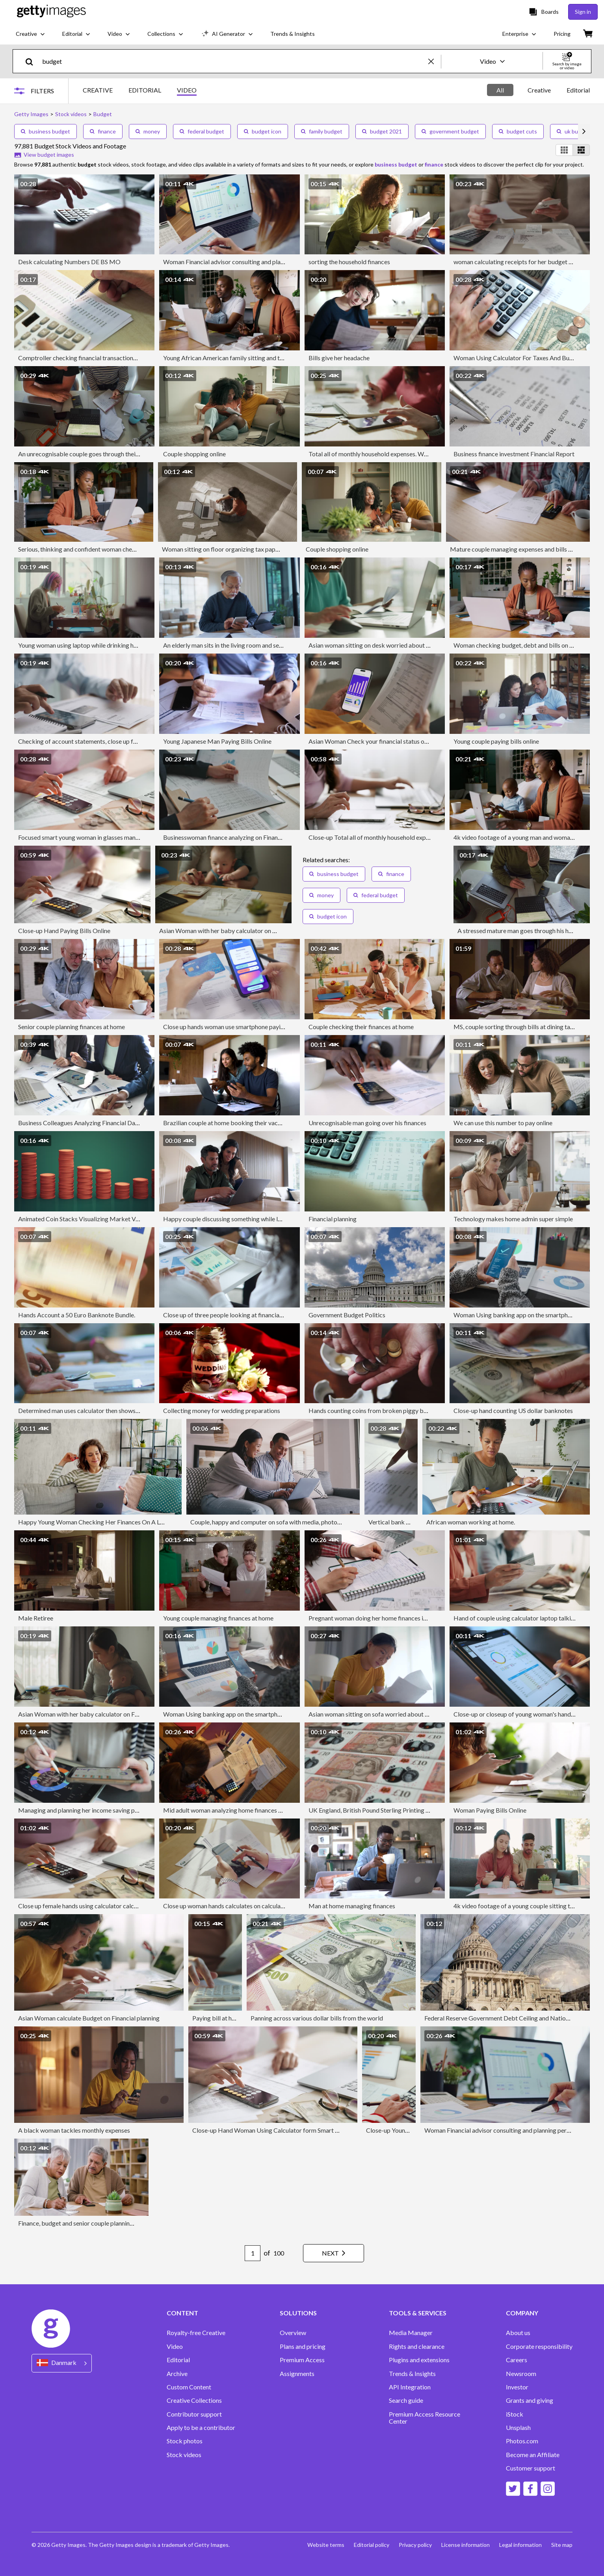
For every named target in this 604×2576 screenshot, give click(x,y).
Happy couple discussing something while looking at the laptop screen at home (268, 1218)
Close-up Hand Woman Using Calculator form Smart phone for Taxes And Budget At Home (314, 2130)
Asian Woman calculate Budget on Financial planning (89, 2018)
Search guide (406, 2400)
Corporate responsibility (539, 2346)
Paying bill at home (217, 2018)
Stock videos (184, 2454)
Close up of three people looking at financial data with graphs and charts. (260, 1315)
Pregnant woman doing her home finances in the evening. (384, 1618)
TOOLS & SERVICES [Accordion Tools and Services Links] (417, 2313)
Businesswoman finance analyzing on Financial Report (235, 837)
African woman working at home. (470, 1522)
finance (103, 131)
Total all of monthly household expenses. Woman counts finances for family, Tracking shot (429, 453)
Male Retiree (35, 1618)
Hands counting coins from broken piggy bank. (372, 1410)
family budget (321, 131)
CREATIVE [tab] (98, 90)
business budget (45, 131)
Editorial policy (371, 2544)
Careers (516, 2359)
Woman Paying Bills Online (489, 1810)
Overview (293, 2332)
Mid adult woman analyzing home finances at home (231, 1810)
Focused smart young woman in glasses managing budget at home (106, 837)
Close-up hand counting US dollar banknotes (513, 1410)
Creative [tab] (539, 90)
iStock (514, 2414)
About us (518, 2332)
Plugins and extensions (419, 2359)
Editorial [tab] (578, 90)
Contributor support (194, 2414)
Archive (177, 2373)
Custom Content (189, 2387)
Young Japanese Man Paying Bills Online (217, 741)
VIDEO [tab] (187, 90)
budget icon (262, 131)
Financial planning (333, 1218)
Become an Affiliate (532, 2454)
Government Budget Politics (347, 1315)
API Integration (410, 2387)
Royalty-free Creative (196, 2332)
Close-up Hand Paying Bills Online (64, 930)
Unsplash (518, 2427)
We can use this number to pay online (502, 1122)
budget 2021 (382, 131)
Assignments (297, 2373)
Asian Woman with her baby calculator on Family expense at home (247, 930)
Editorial (178, 2359)
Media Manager (411, 2332)
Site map (561, 2544)
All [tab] (500, 90)
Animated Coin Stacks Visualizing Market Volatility (87, 1218)
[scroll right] (584, 131)
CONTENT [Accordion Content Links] (182, 2313)
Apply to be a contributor (201, 2427)
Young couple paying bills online (496, 741)
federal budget (202, 131)
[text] (233, 61)
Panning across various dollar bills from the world (317, 2018)
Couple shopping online (194, 453)
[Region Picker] (62, 2363)
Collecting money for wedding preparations (221, 1410)
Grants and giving (529, 2400)
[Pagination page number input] (252, 2253)
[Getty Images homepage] (51, 12)
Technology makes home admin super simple (513, 1218)
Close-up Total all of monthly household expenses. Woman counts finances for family (422, 837)
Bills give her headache (339, 357)
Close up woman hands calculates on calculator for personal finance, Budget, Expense (277, 1905)
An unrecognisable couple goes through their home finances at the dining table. (123, 453)
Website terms (325, 2544)
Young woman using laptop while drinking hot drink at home (98, 645)
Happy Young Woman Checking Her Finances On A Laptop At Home (110, 1522)
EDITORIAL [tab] (144, 90)
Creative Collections (194, 2400)
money (148, 131)
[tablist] (139, 91)
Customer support (530, 2468)
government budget (450, 131)
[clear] (434, 61)
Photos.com (522, 2441)
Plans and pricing (302, 2346)
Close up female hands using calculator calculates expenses (97, 1905)
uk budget (573, 131)
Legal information (520, 2544)
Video (175, 2346)
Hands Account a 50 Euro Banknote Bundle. (76, 1315)
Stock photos (185, 2441)
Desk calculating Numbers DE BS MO (69, 261)
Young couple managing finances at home (218, 1618)
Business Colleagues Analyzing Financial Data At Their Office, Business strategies (128, 1122)
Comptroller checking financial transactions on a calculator (97, 357)
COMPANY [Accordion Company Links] (522, 2313)
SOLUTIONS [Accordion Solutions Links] (298, 2313)
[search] (32, 61)
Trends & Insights (412, 2373)
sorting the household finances (349, 261)
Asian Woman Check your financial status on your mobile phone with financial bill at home (428, 741)
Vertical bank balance (397, 1522)
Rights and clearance (416, 2346)
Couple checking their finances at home (361, 1026)
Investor (517, 2387)
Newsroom (521, 2373)
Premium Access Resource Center (424, 2418)
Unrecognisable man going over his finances (367, 1122)
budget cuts (518, 131)
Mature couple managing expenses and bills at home (520, 549)
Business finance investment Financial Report (513, 453)
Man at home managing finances (352, 1905)
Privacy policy (415, 2544)
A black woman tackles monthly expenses (74, 2130)
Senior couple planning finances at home (71, 1026)
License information (465, 2544)
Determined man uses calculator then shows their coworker (97, 1410)
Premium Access (302, 2359)
